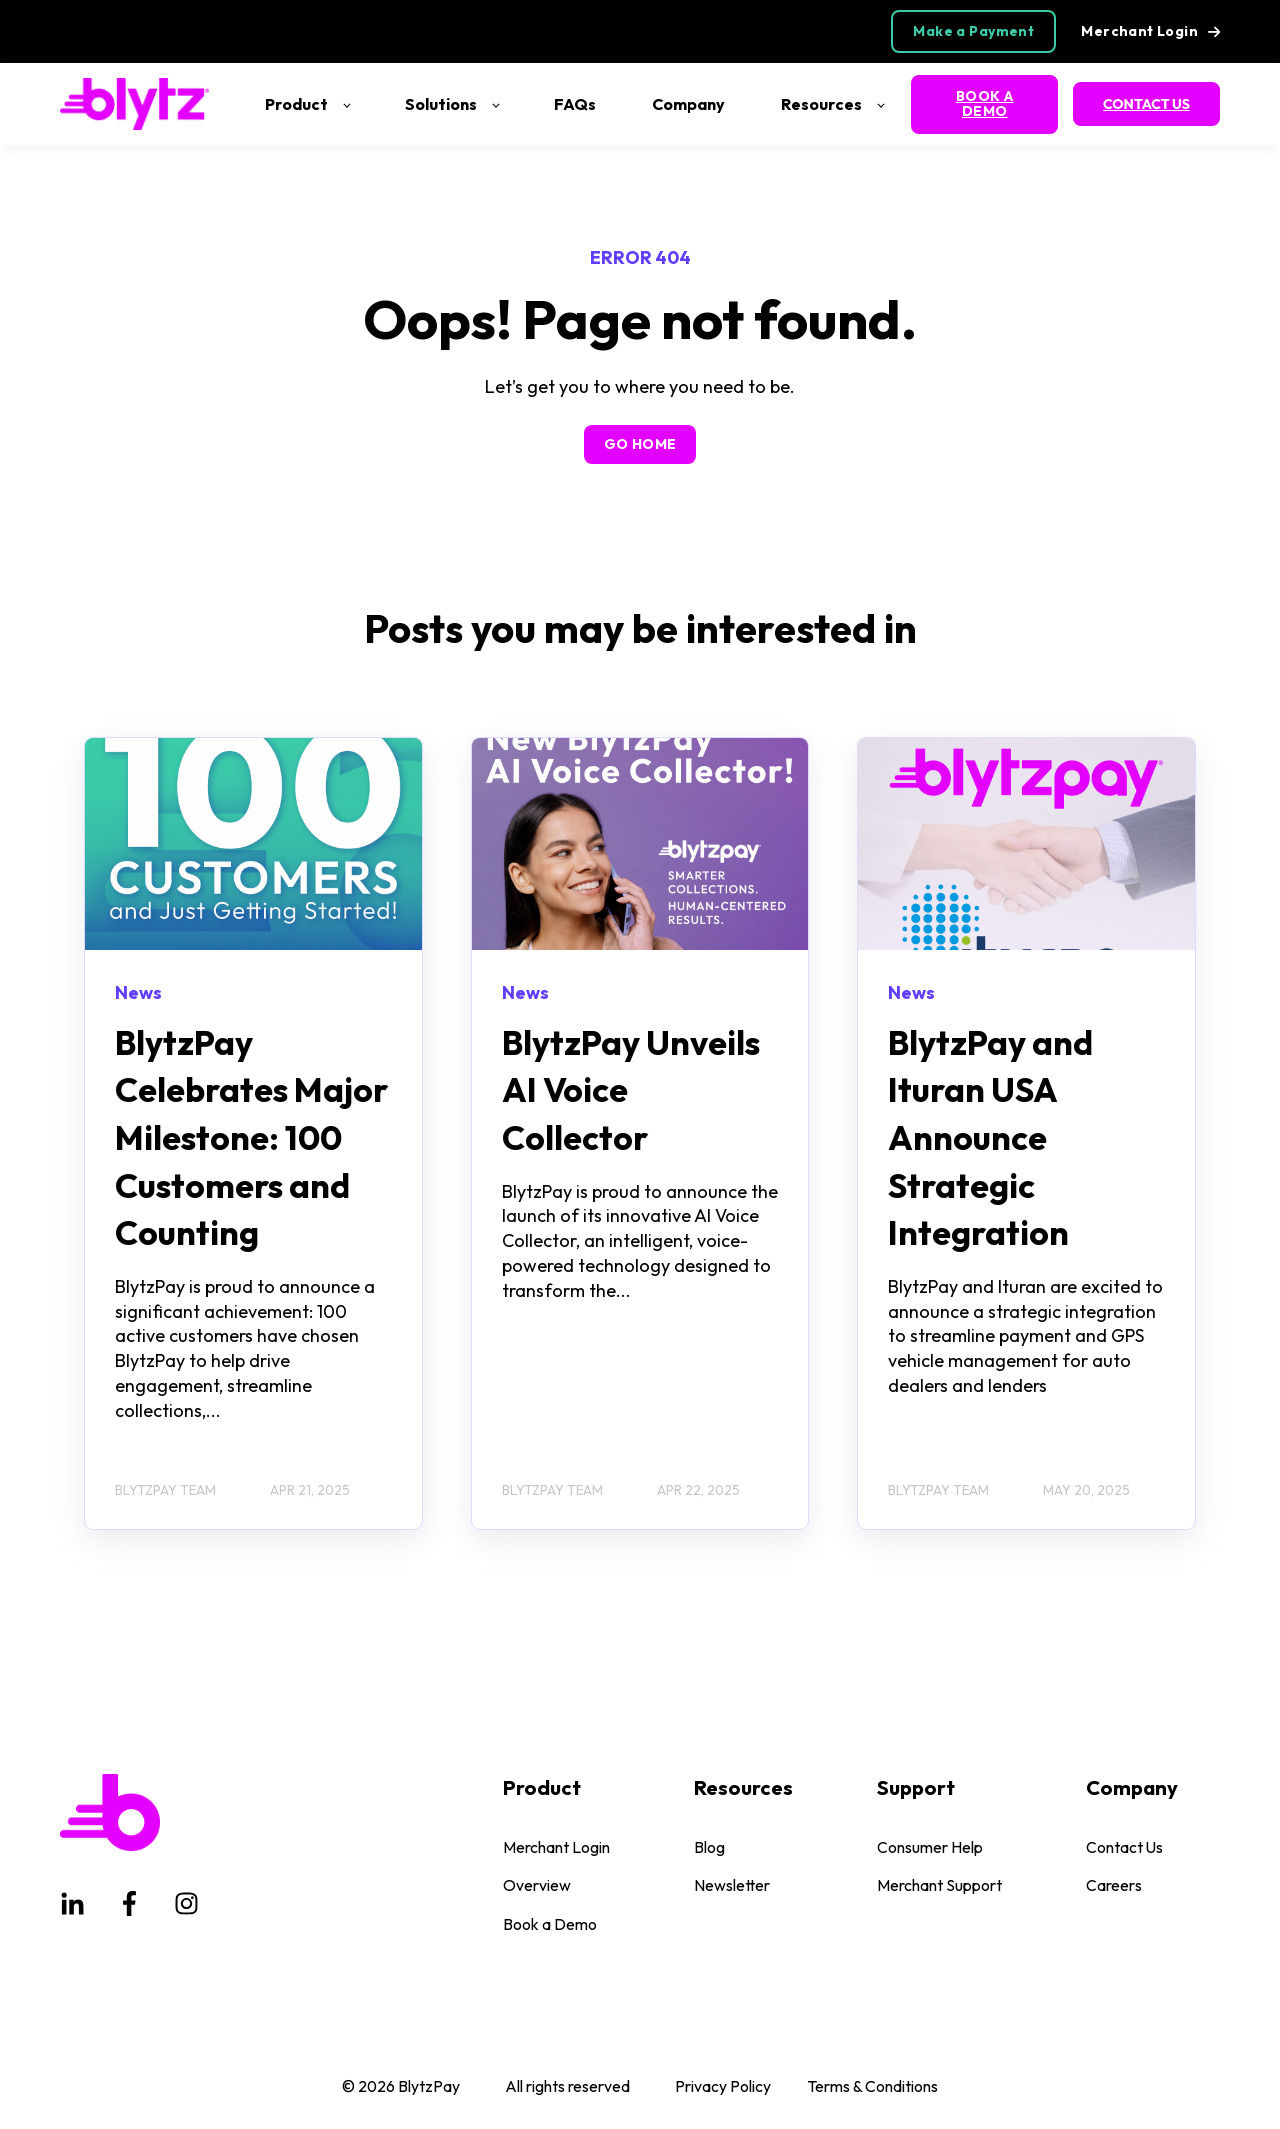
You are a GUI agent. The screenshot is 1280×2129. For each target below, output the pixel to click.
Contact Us (1124, 1847)
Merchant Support (939, 1885)
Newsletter (732, 1885)
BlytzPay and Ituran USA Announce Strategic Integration (990, 1137)
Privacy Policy (723, 2086)
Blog (709, 1847)
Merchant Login (556, 1847)
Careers (1114, 1885)
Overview (537, 1885)
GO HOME (640, 444)
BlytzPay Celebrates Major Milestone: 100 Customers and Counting (251, 1137)
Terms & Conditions (872, 2086)
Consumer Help (930, 1847)
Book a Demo (550, 1924)
